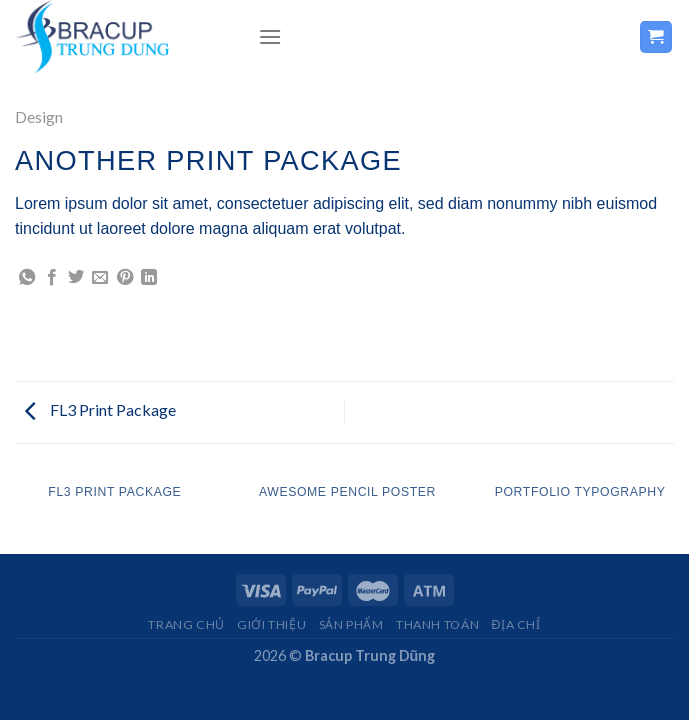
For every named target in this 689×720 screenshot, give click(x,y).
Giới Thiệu (271, 624)
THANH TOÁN (437, 624)
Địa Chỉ (516, 624)
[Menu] (270, 36)
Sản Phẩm (351, 624)
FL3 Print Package (100, 409)
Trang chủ (186, 624)
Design (39, 116)
